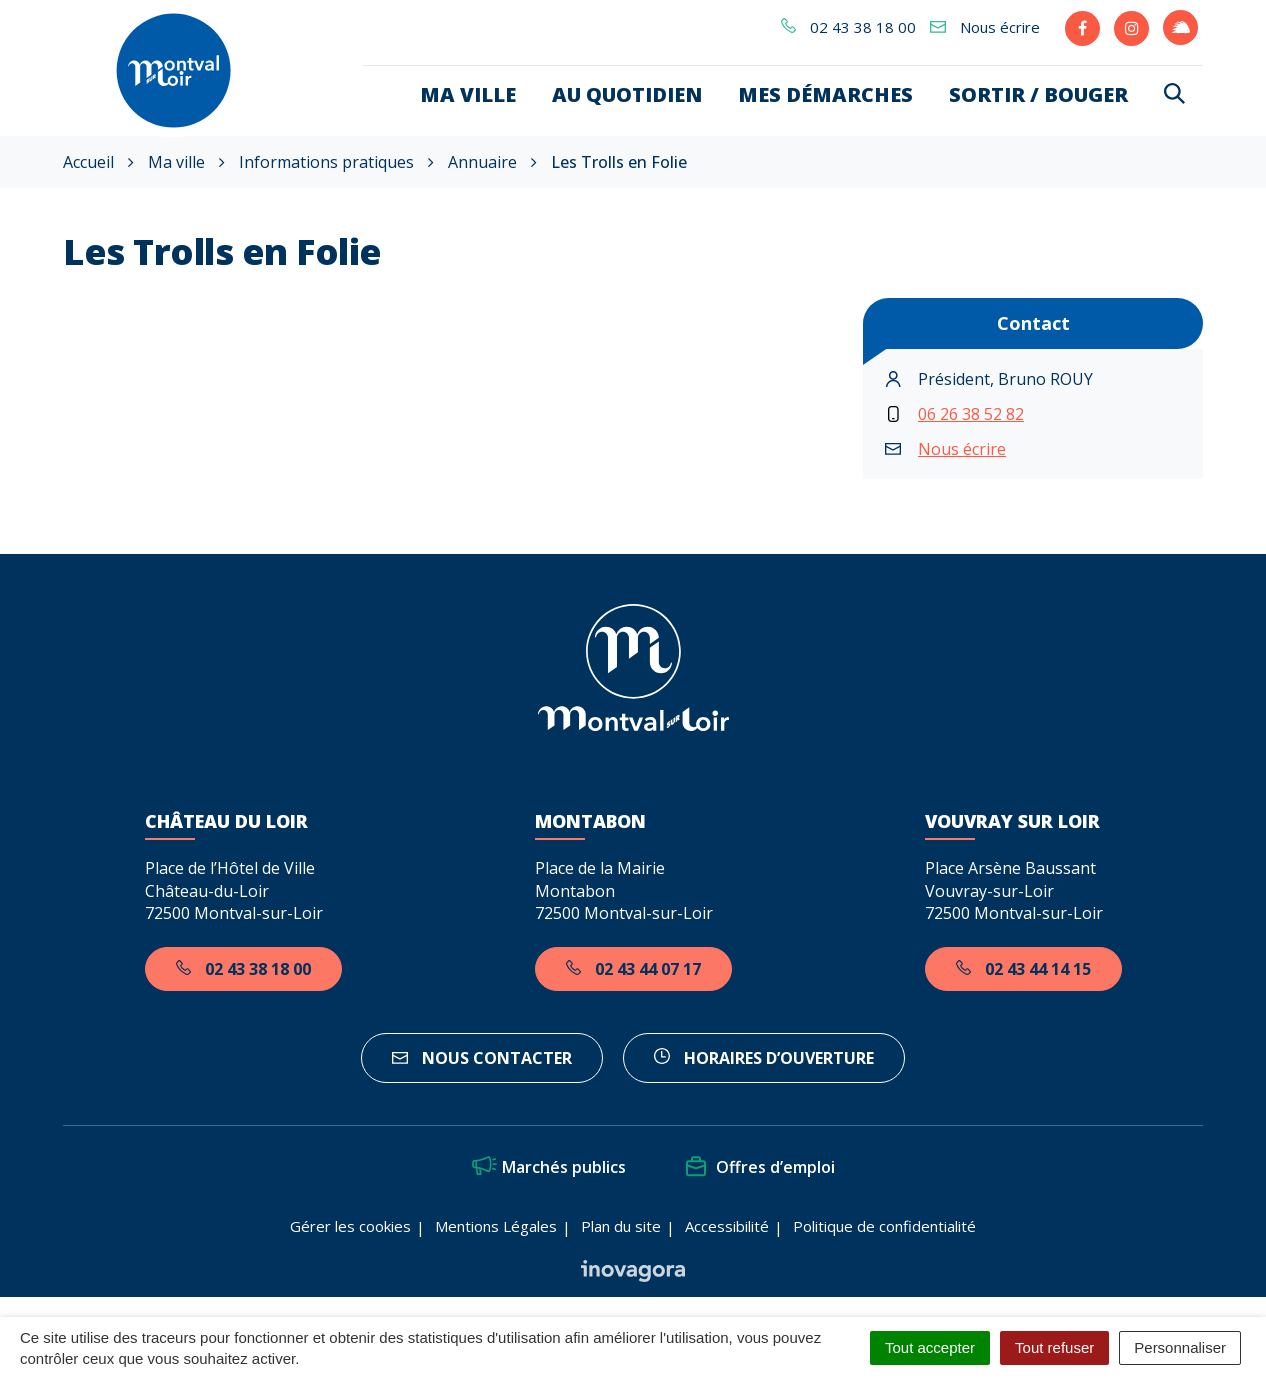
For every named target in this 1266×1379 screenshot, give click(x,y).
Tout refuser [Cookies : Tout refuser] (1054, 1347)
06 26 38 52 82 (971, 414)
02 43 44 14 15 (1023, 969)
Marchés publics (549, 1167)
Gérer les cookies (350, 1226)
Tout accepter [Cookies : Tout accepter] (930, 1347)
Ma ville (468, 94)
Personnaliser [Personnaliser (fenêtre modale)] (1180, 1347)
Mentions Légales (496, 1226)
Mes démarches (825, 94)
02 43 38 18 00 (243, 969)
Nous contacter (482, 1058)
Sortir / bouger (1038, 94)
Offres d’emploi (760, 1167)
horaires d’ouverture (764, 1058)
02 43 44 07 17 (633, 969)
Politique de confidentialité (884, 1226)
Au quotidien (627, 94)
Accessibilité (727, 1226)
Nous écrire (962, 449)
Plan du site (621, 1226)
